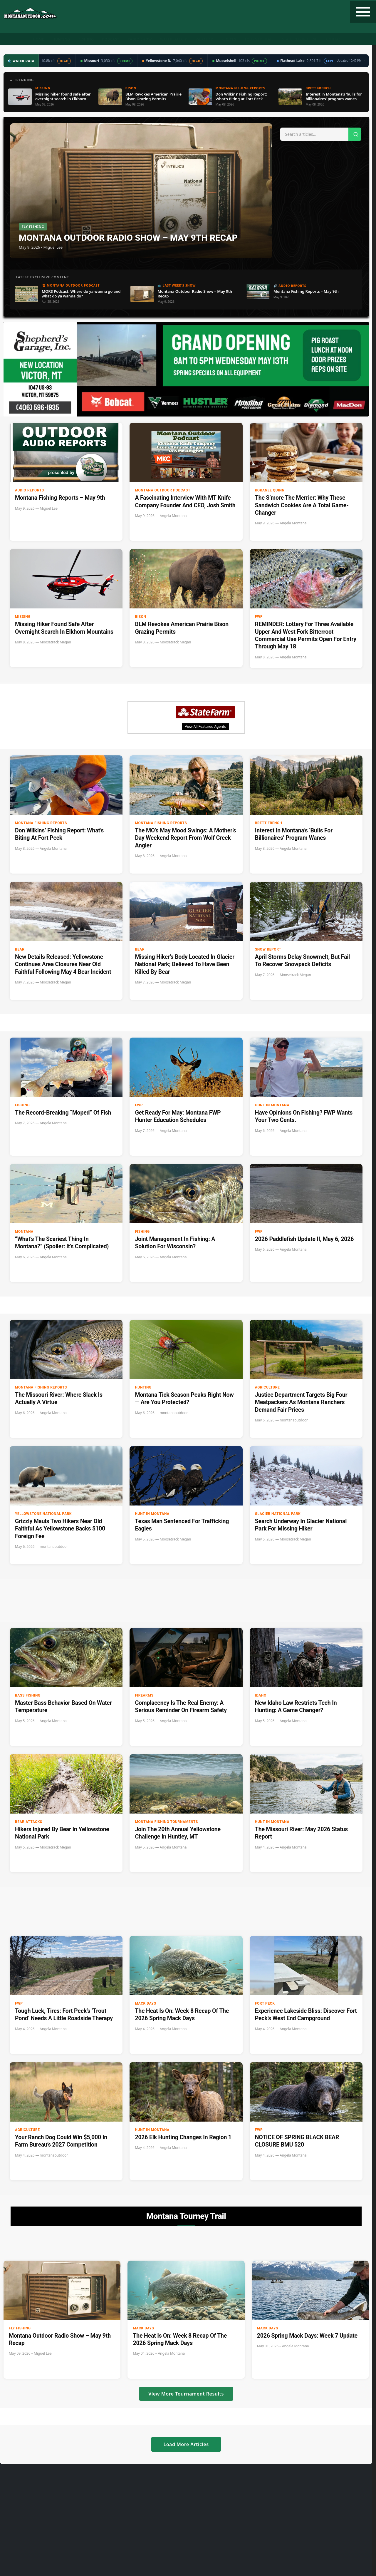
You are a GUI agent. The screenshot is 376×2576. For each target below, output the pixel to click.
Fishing (86, 39)
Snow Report (268, 949)
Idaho (260, 1695)
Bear (20, 949)
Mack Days (145, 2003)
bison (140, 616)
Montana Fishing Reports (41, 823)
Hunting (61, 39)
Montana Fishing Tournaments (166, 1822)
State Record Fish (300, 39)
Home (38, 39)
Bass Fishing (28, 1695)
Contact (334, 39)
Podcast (110, 39)
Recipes (228, 39)
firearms (144, 1695)
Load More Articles (186, 2444)
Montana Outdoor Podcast (162, 490)
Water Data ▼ (173, 39)
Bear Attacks (28, 1822)
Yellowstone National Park (43, 1514)
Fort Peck (265, 2003)
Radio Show (139, 39)
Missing (23, 616)
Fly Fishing (20, 2328)
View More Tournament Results (186, 2394)
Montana (24, 1231)
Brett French (268, 823)
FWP (259, 616)
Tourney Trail (258, 39)
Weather (204, 39)
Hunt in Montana (272, 1105)
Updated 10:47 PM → (351, 60)
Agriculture (267, 1387)
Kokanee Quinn (270, 490)
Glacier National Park (278, 1514)
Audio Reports (29, 490)
